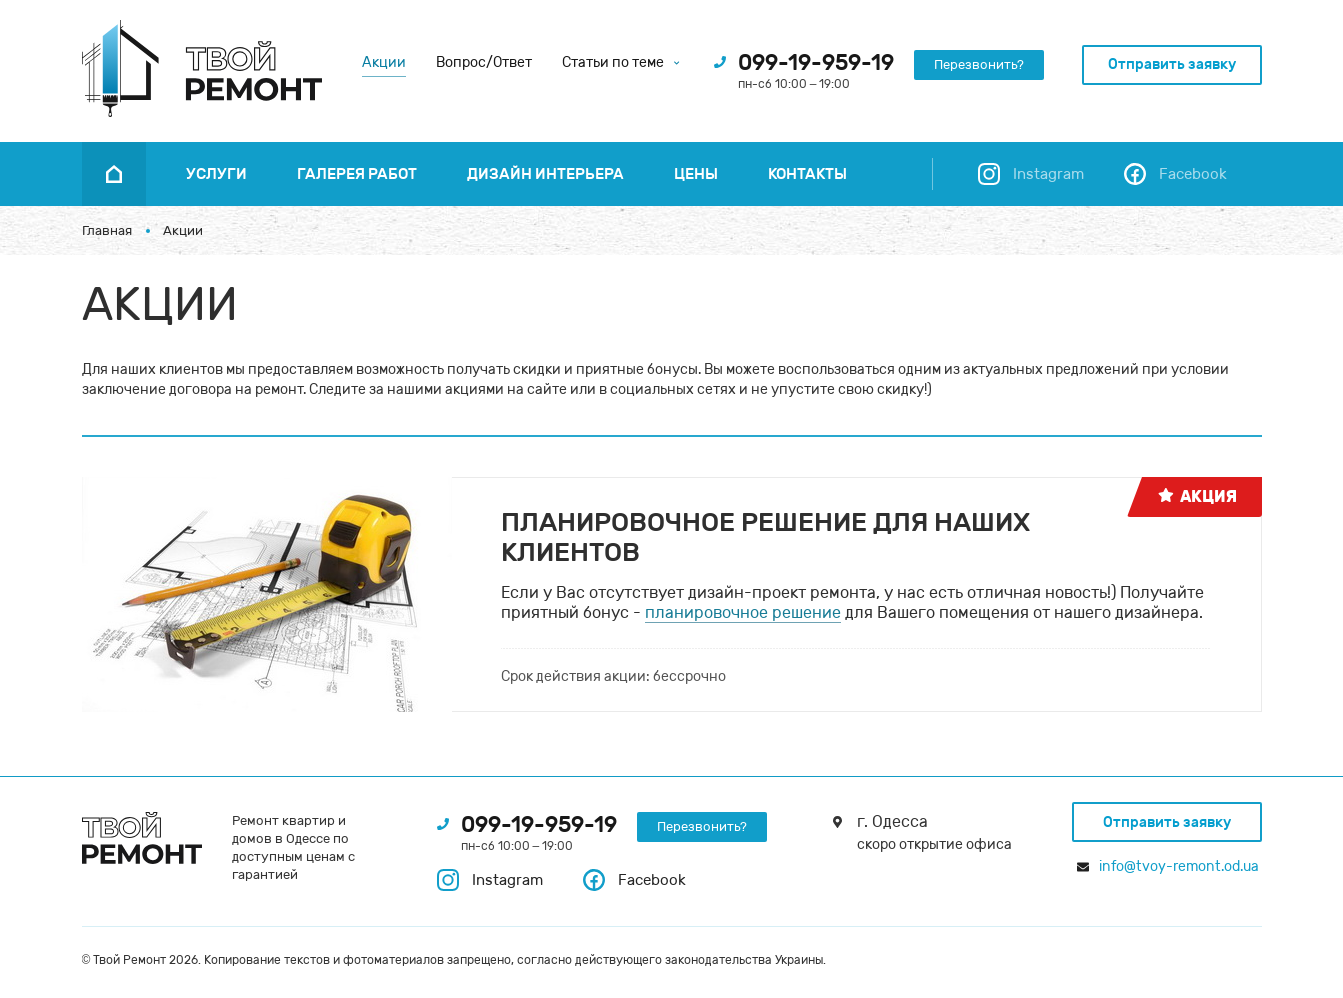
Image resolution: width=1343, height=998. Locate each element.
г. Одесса (892, 821)
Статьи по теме (620, 62)
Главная (107, 230)
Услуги (216, 174)
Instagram (490, 880)
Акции (384, 62)
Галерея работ (357, 174)
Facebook (634, 880)
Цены (696, 174)
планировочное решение (743, 612)
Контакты (807, 174)
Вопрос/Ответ (484, 62)
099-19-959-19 (816, 63)
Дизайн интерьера (545, 174)
